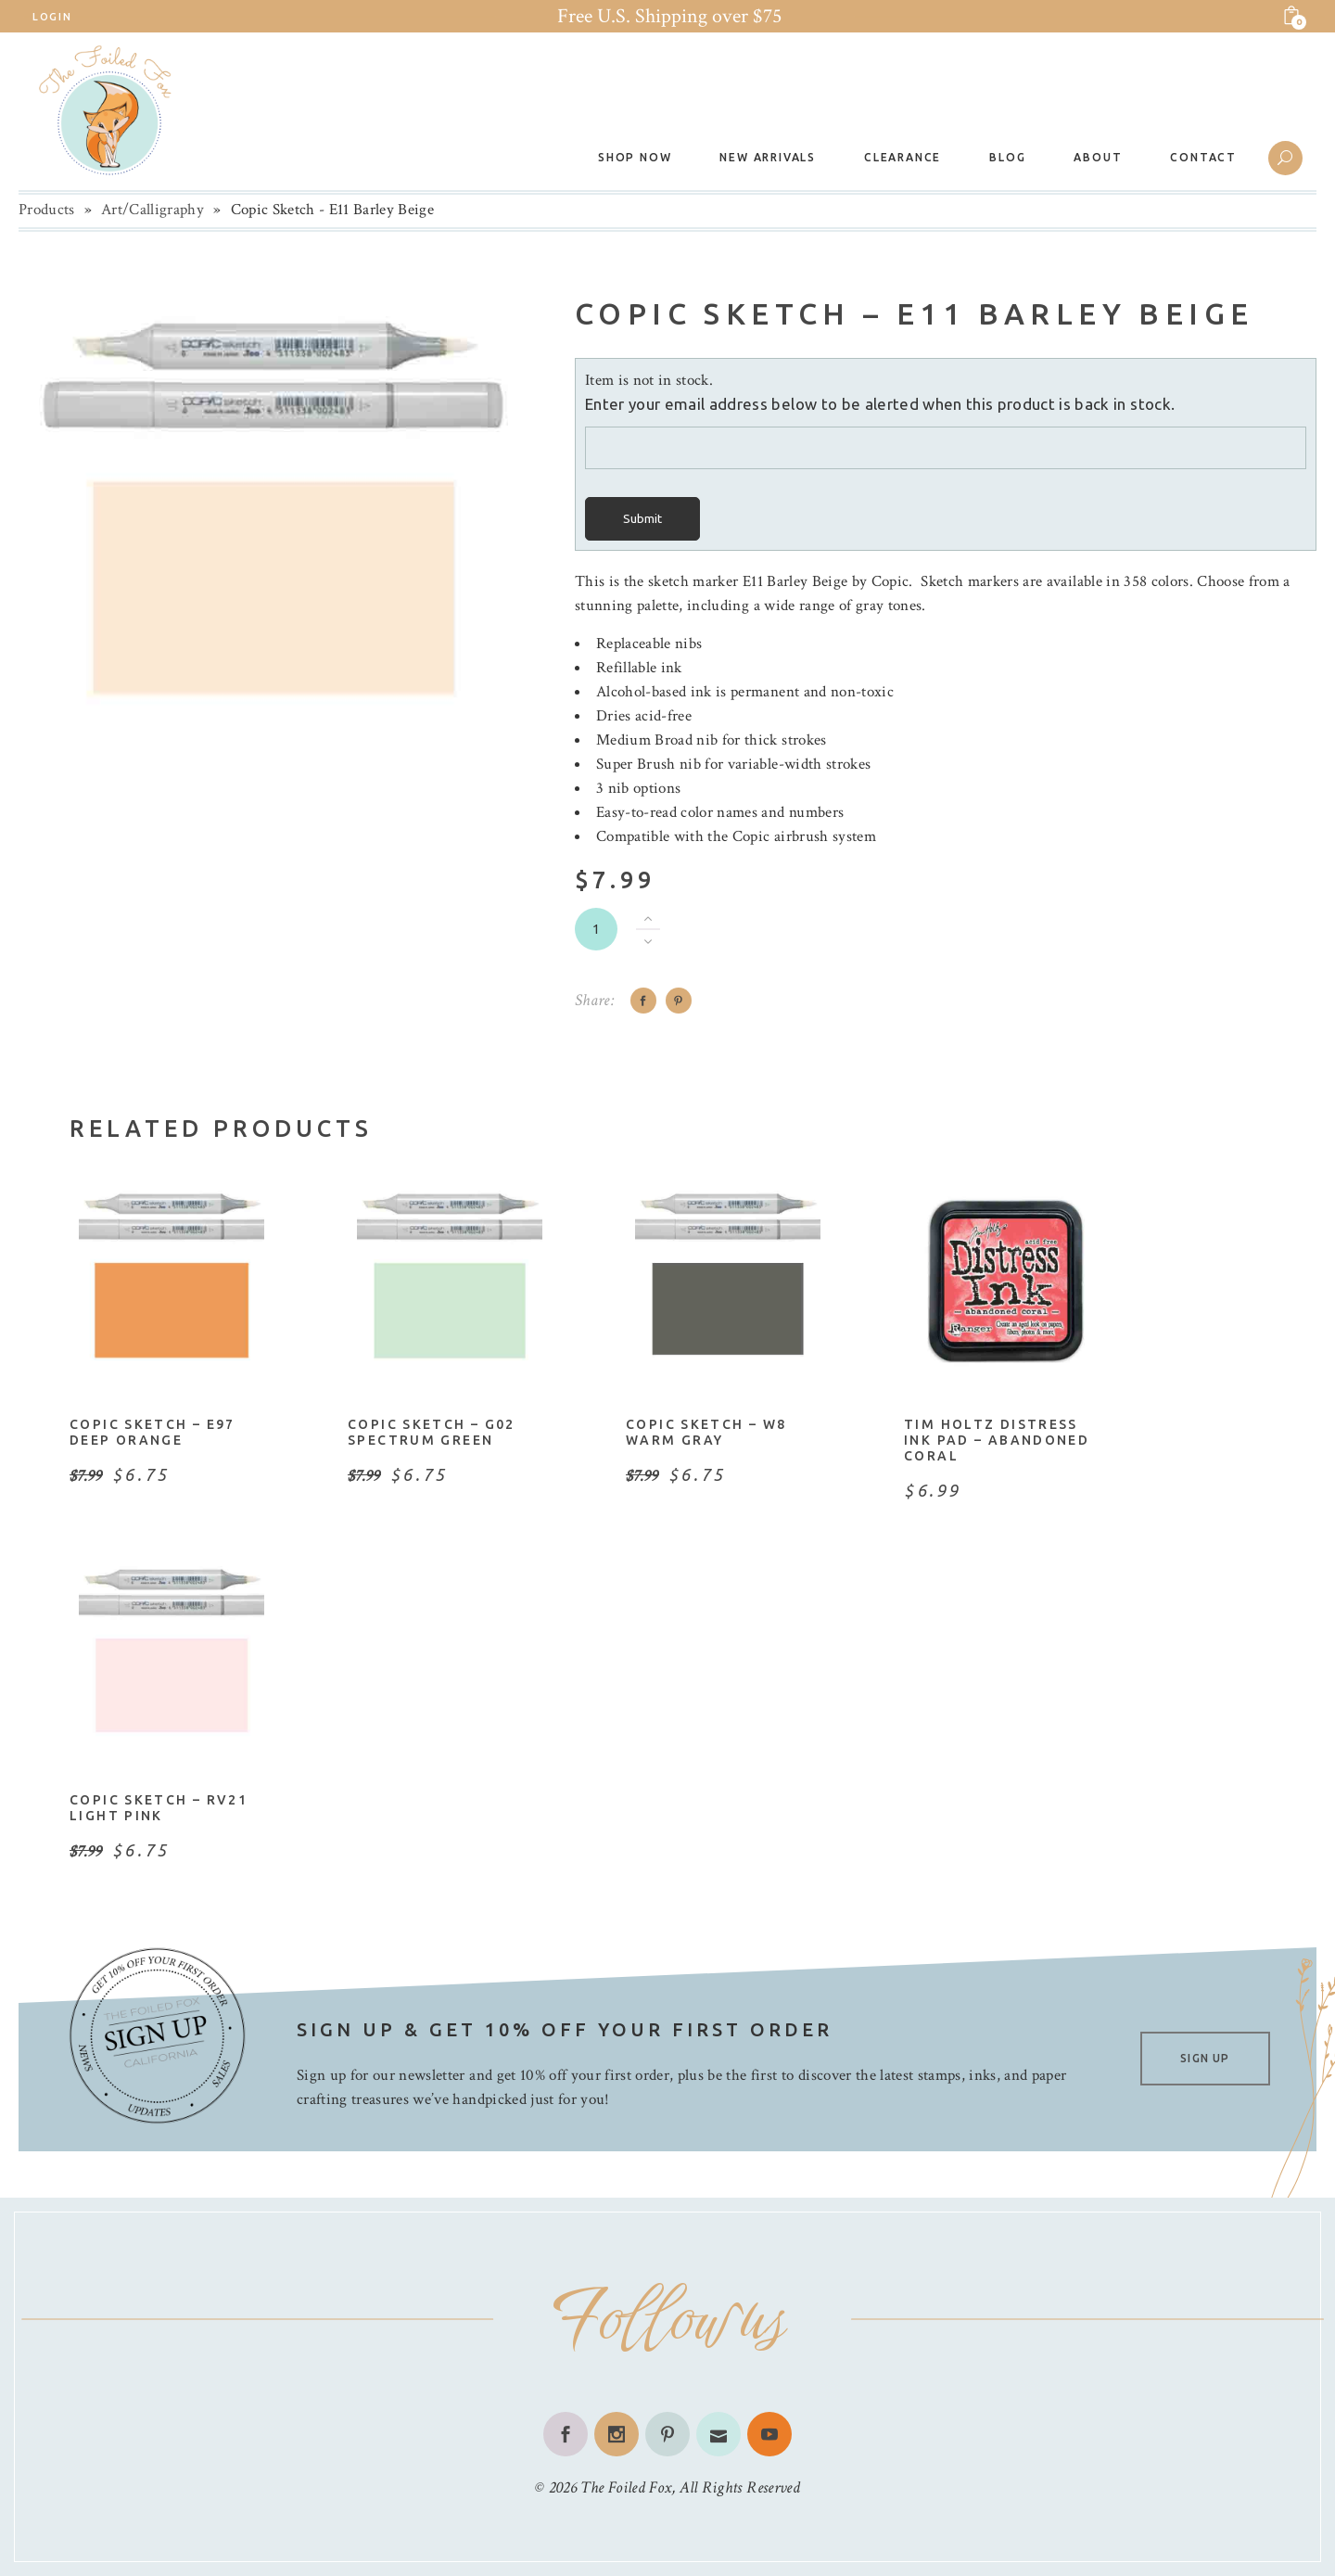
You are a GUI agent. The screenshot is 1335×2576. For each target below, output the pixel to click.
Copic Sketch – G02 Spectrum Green (431, 1432)
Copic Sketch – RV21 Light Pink (159, 1807)
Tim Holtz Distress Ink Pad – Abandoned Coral (996, 1440)
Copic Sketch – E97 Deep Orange (152, 1432)
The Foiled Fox (625, 2487)
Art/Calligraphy (152, 209)
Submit (642, 519)
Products (47, 209)
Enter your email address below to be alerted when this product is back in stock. (880, 404)
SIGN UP (1204, 2058)
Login (51, 16)
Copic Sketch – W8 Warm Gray (706, 1432)
